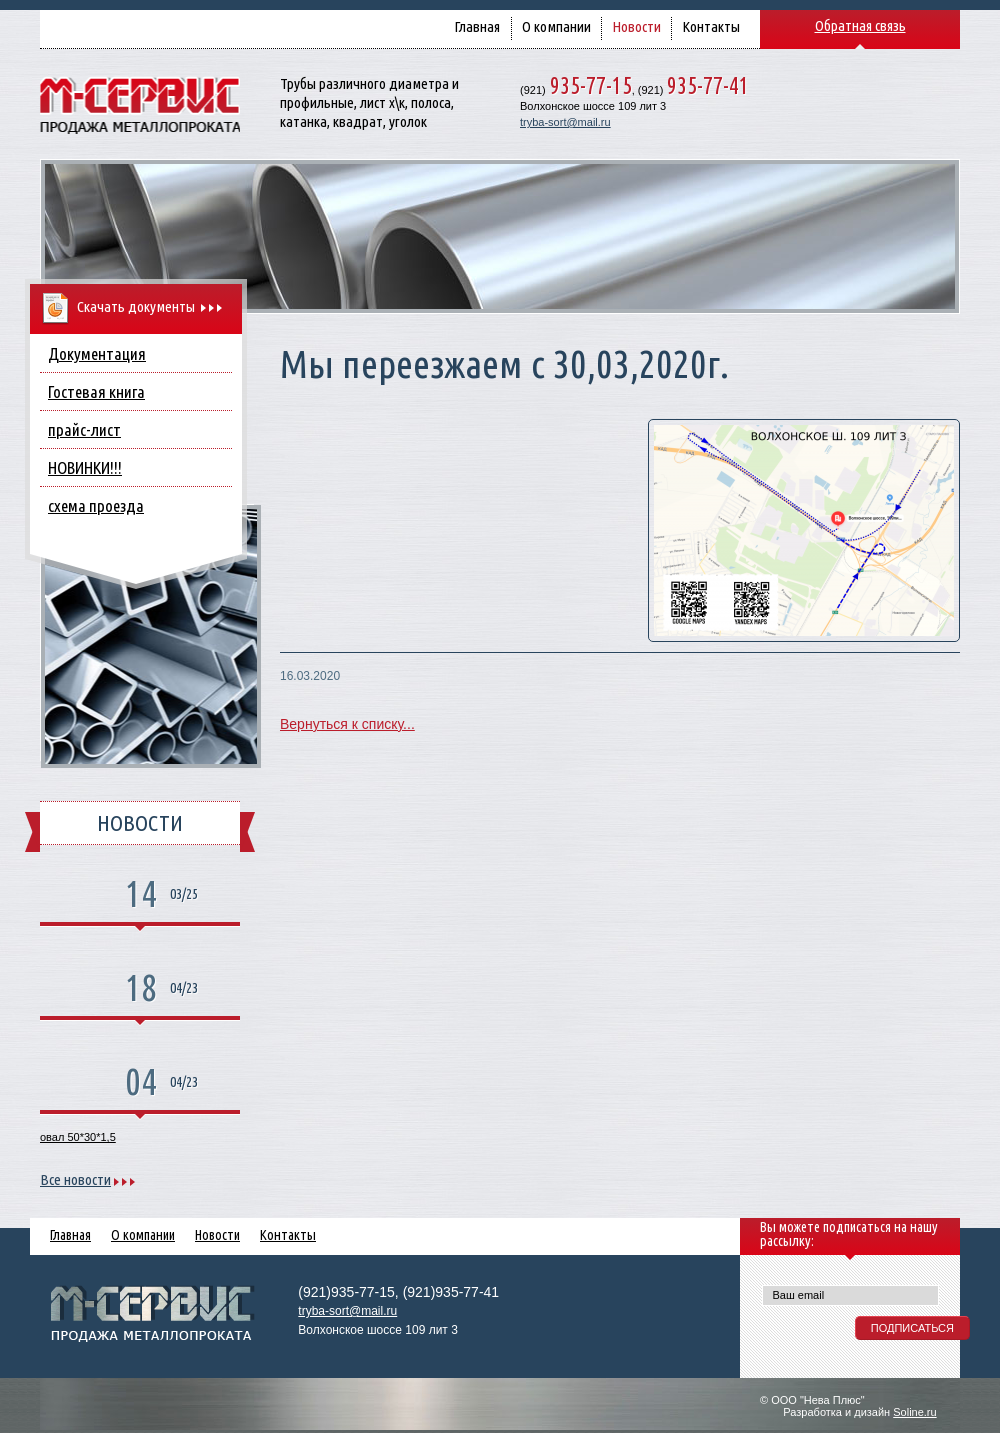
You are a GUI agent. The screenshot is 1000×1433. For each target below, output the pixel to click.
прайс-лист (84, 429)
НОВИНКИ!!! (85, 467)
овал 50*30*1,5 (78, 1137)
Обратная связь (860, 25)
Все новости (75, 1179)
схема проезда (96, 505)
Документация (97, 353)
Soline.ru (914, 1412)
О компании (556, 26)
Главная (477, 26)
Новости (636, 26)
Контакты (711, 26)
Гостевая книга (96, 391)
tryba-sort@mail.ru (565, 122)
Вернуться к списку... (347, 724)
